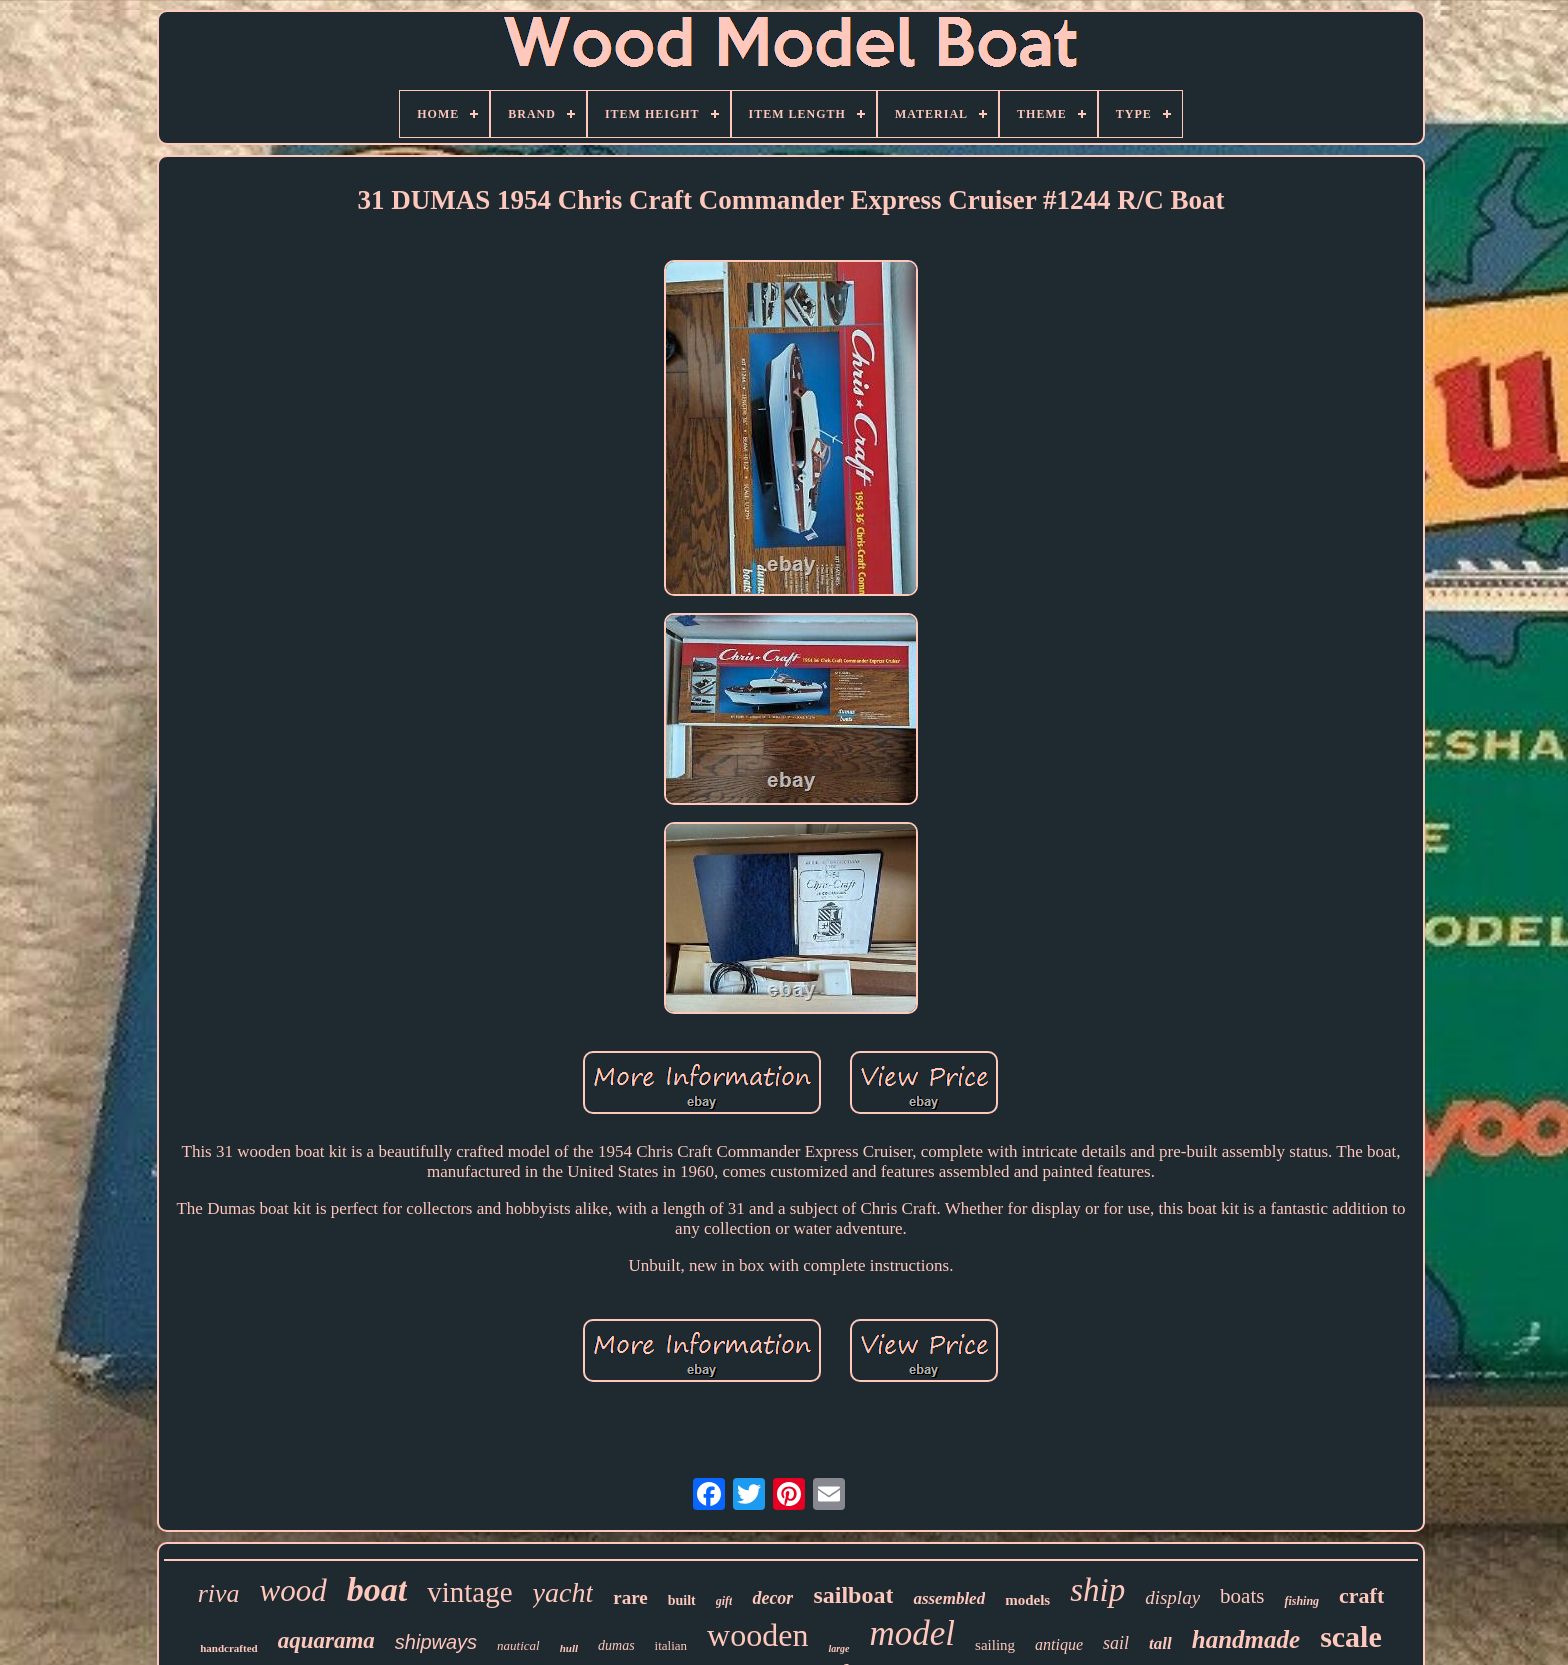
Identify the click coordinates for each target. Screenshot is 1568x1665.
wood (293, 1590)
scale (1351, 1636)
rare (630, 1597)
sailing (995, 1645)
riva (219, 1593)
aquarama (326, 1640)
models (1027, 1600)
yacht (563, 1592)
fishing (1301, 1601)
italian (671, 1645)
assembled (949, 1598)
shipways (436, 1642)
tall (1160, 1643)
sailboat (853, 1595)
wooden (757, 1635)
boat (377, 1589)
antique (1059, 1644)
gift (724, 1601)
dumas (616, 1645)
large (838, 1648)
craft (1361, 1595)
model (913, 1633)
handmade (1246, 1639)
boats (1242, 1596)
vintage (469, 1592)
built (682, 1600)
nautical (518, 1645)
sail (1116, 1643)
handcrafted (228, 1648)
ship (1097, 1590)
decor (772, 1598)
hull (569, 1648)
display (1172, 1597)
